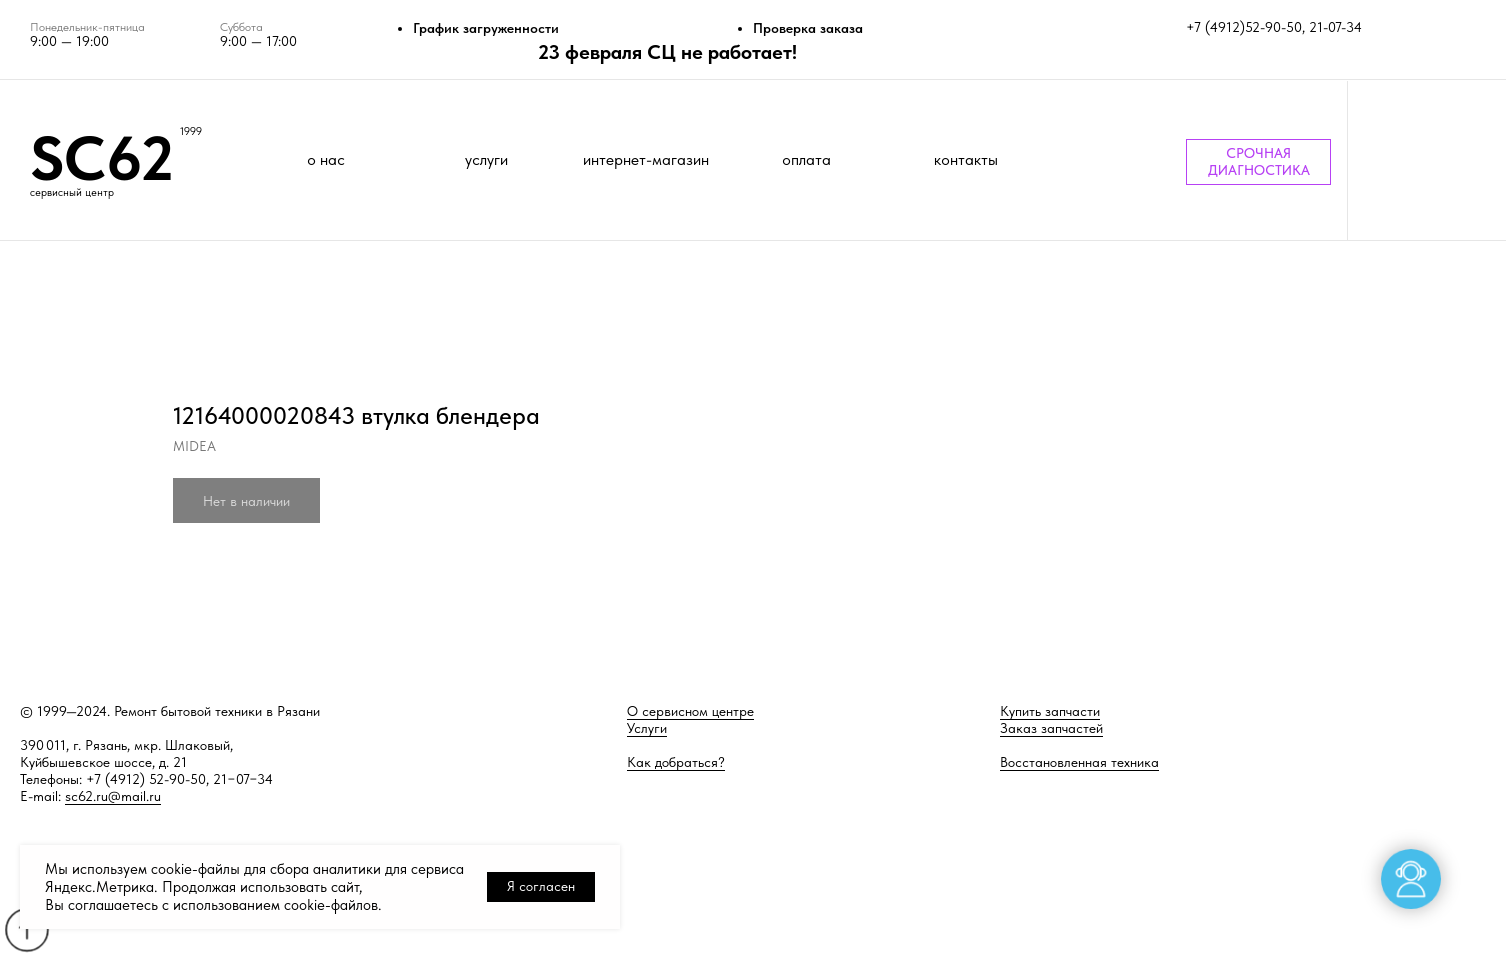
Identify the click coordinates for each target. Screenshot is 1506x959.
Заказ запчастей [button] (1051, 728)
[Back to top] (26, 929)
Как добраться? (676, 762)
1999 (191, 131)
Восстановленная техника (1079, 762)
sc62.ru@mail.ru (113, 796)
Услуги (647, 728)
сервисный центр (72, 192)
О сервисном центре (690, 711)
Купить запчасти (1050, 711)
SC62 (102, 158)
